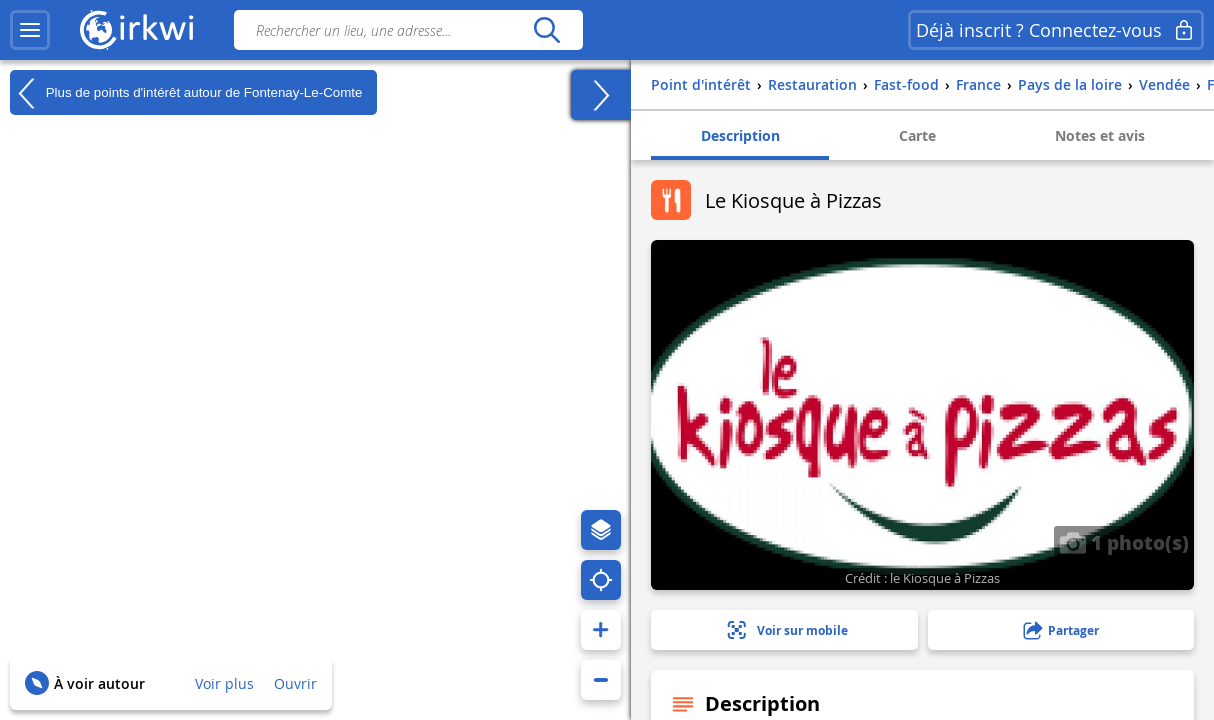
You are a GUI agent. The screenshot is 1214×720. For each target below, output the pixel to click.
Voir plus (224, 683)
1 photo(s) (1124, 542)
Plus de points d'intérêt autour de (186, 93)
